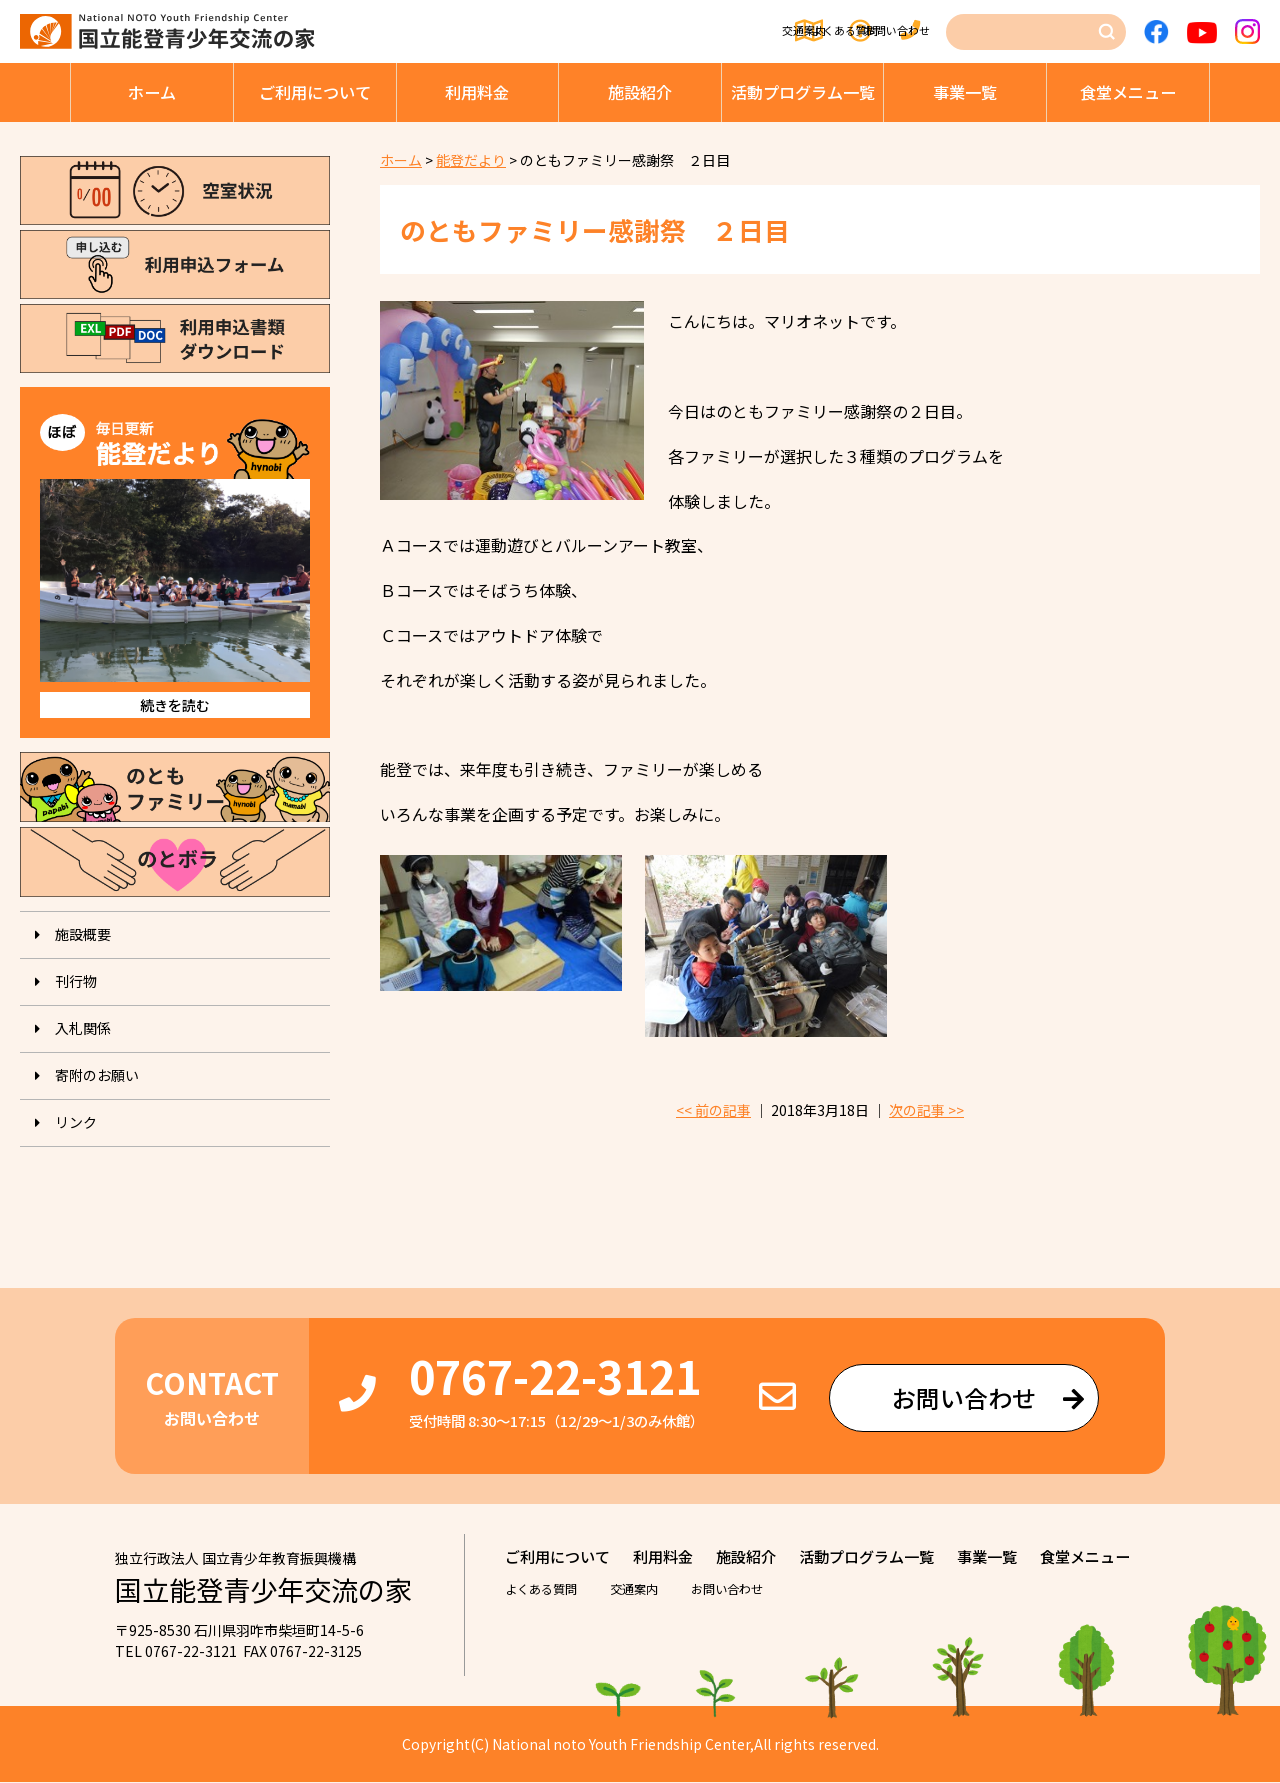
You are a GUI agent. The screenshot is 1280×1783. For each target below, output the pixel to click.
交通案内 (631, 32)
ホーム (152, 92)
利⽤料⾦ (477, 92)
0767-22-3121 (555, 1376)
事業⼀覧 (965, 92)
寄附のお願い (97, 1075)
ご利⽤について (315, 92)
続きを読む (175, 705)
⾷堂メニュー (1128, 92)
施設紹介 (640, 92)
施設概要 (83, 934)
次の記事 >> (926, 1111)
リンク (76, 1122)
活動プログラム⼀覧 (803, 92)
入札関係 (83, 1028)
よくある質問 (754, 32)
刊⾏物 (76, 981)
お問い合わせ (891, 32)
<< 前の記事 (713, 1111)
